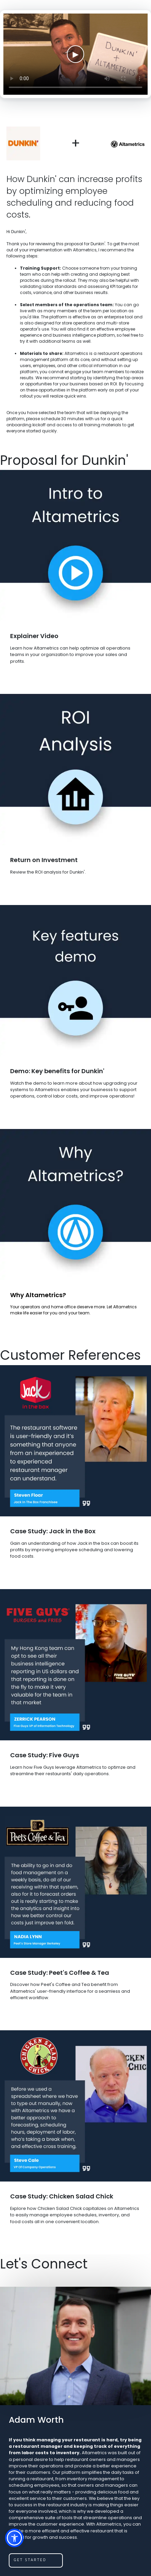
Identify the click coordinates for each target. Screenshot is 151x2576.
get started (30, 2559)
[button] (14, 2538)
